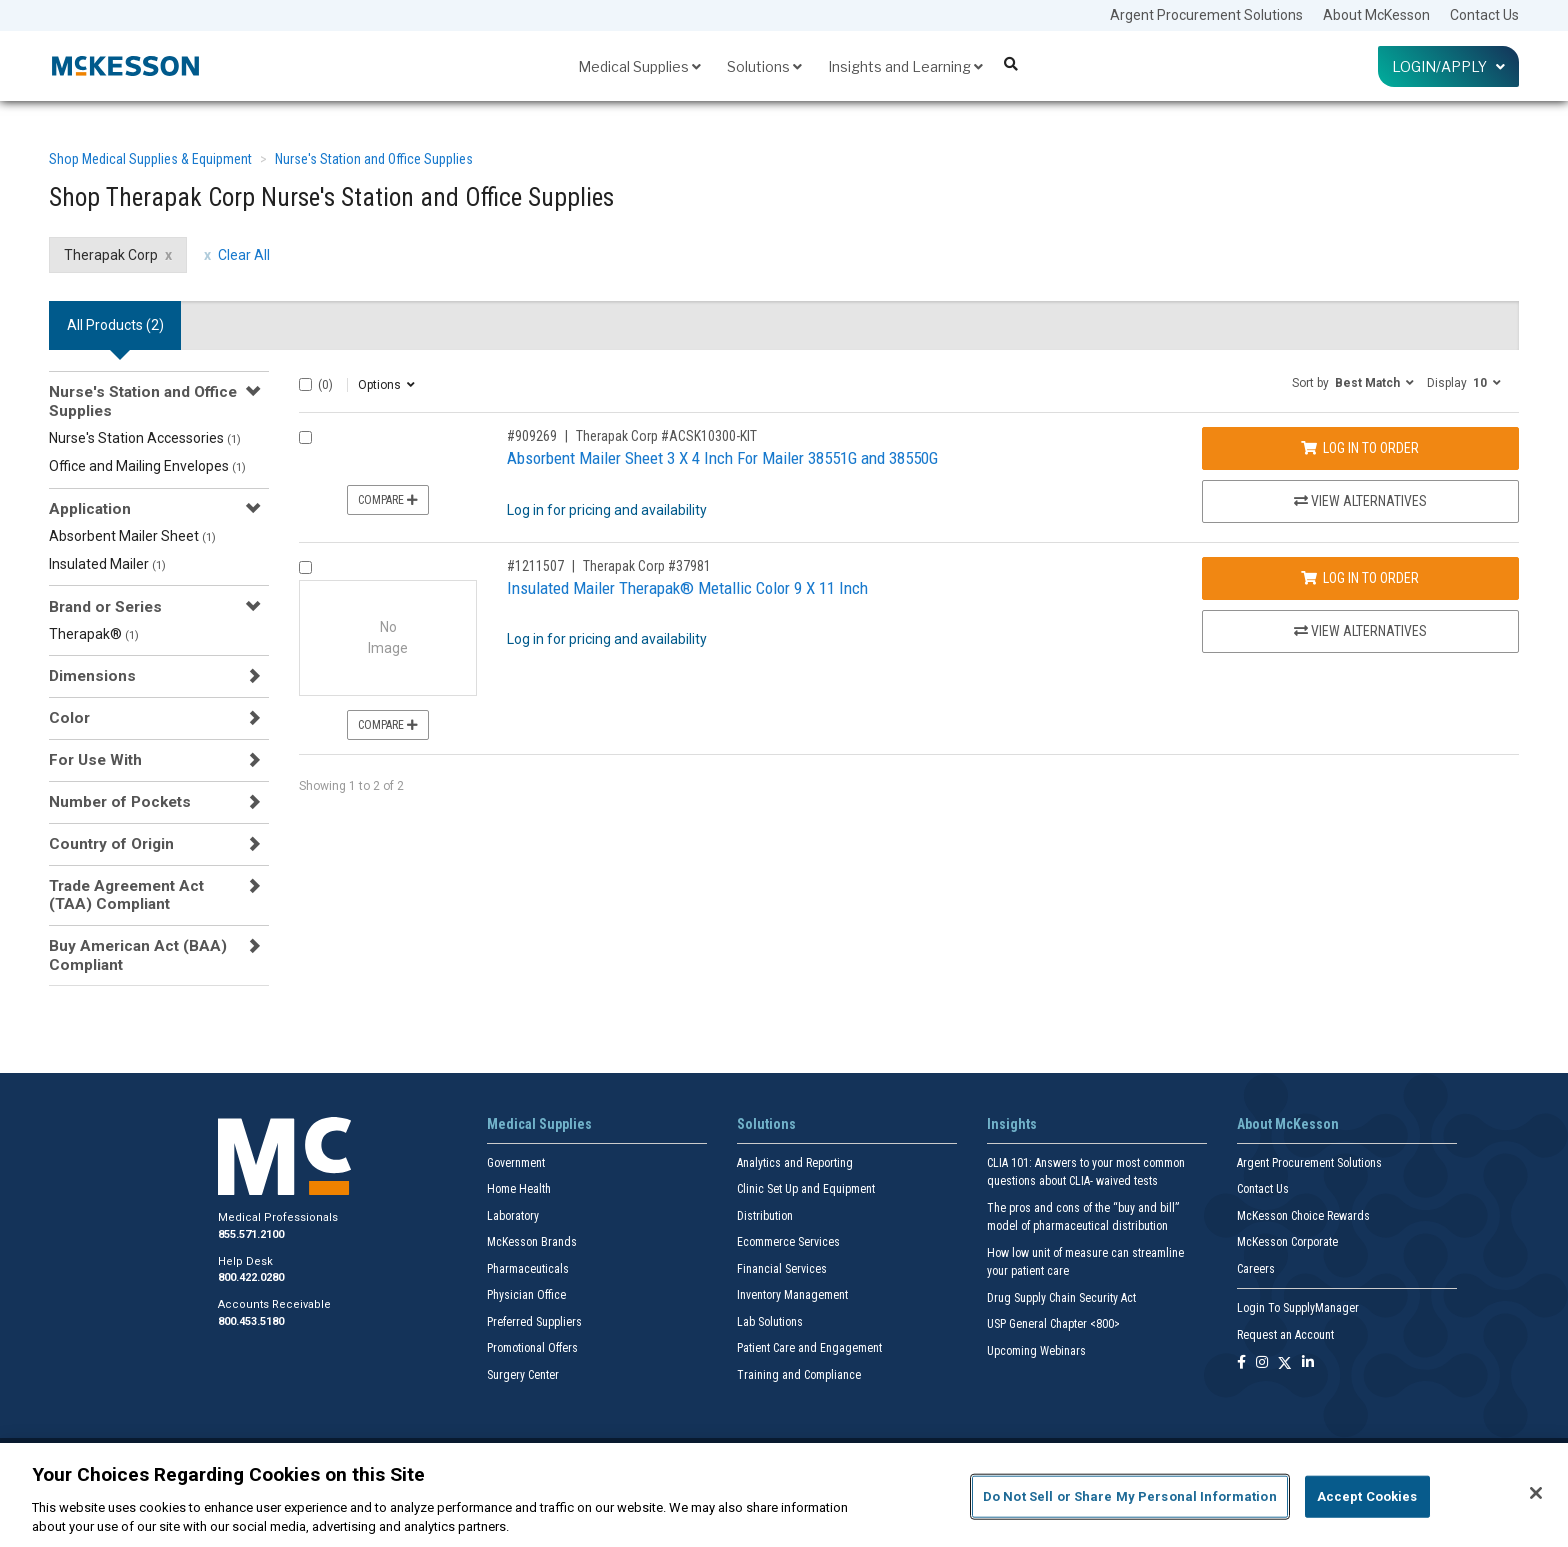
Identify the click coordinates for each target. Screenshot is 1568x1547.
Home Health (519, 1189)
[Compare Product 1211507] (305, 567)
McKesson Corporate (1287, 1242)
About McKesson (1376, 15)
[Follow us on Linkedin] (1308, 1363)
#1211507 (535, 566)
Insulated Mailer (107, 564)
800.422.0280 (251, 1277)
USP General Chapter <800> (1053, 1324)
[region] (784, 1495)
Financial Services (782, 1269)
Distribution (765, 1216)
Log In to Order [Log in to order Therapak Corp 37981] (1360, 578)
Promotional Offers (532, 1348)
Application (90, 509)
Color (69, 718)
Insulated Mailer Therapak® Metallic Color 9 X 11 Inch (687, 588)
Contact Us (1484, 15)
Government (516, 1163)
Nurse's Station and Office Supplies (374, 159)
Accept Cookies (1367, 1496)
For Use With (95, 760)
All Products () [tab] (115, 325)
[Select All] (305, 384)
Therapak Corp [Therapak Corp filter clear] (111, 255)
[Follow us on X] (1285, 1363)
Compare (388, 500)
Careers (1256, 1269)
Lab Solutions (770, 1322)
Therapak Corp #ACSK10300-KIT (666, 436)
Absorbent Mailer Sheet (132, 536)
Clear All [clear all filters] (244, 255)
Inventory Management (792, 1295)
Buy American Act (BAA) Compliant (138, 955)
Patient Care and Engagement (809, 1348)
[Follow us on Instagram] (1262, 1363)
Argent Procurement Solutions (1206, 15)
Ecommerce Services (788, 1242)
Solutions (764, 66)
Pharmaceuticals (528, 1269)
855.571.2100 (251, 1234)
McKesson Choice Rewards (1303, 1216)
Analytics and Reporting (795, 1163)
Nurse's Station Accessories (145, 438)
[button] (1353, 382)
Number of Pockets (120, 802)
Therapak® (94, 634)
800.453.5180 (251, 1321)
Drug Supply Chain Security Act (1061, 1298)
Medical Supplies (639, 66)
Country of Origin (111, 844)
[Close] (1536, 1493)
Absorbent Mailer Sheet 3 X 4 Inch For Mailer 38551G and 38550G (722, 458)
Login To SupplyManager (1298, 1308)
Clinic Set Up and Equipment (806, 1189)
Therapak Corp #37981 (647, 566)
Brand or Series (105, 607)
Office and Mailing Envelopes (147, 466)
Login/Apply (1448, 66)
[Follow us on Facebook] (1241, 1363)
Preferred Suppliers (534, 1322)
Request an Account (1285, 1335)
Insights (1012, 1124)
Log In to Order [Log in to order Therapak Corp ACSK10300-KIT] (1360, 448)
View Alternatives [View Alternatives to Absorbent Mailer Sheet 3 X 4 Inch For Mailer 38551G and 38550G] (1360, 501)
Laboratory (513, 1216)
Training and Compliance (799, 1375)
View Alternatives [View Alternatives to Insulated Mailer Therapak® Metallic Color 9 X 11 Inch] (1360, 631)
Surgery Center (523, 1375)
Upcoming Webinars (1036, 1351)
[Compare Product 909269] (305, 437)
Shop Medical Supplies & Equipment (150, 159)
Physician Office (526, 1295)
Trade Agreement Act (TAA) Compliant (126, 895)
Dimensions (92, 676)
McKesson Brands (532, 1242)
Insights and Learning (905, 66)
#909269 (532, 436)
